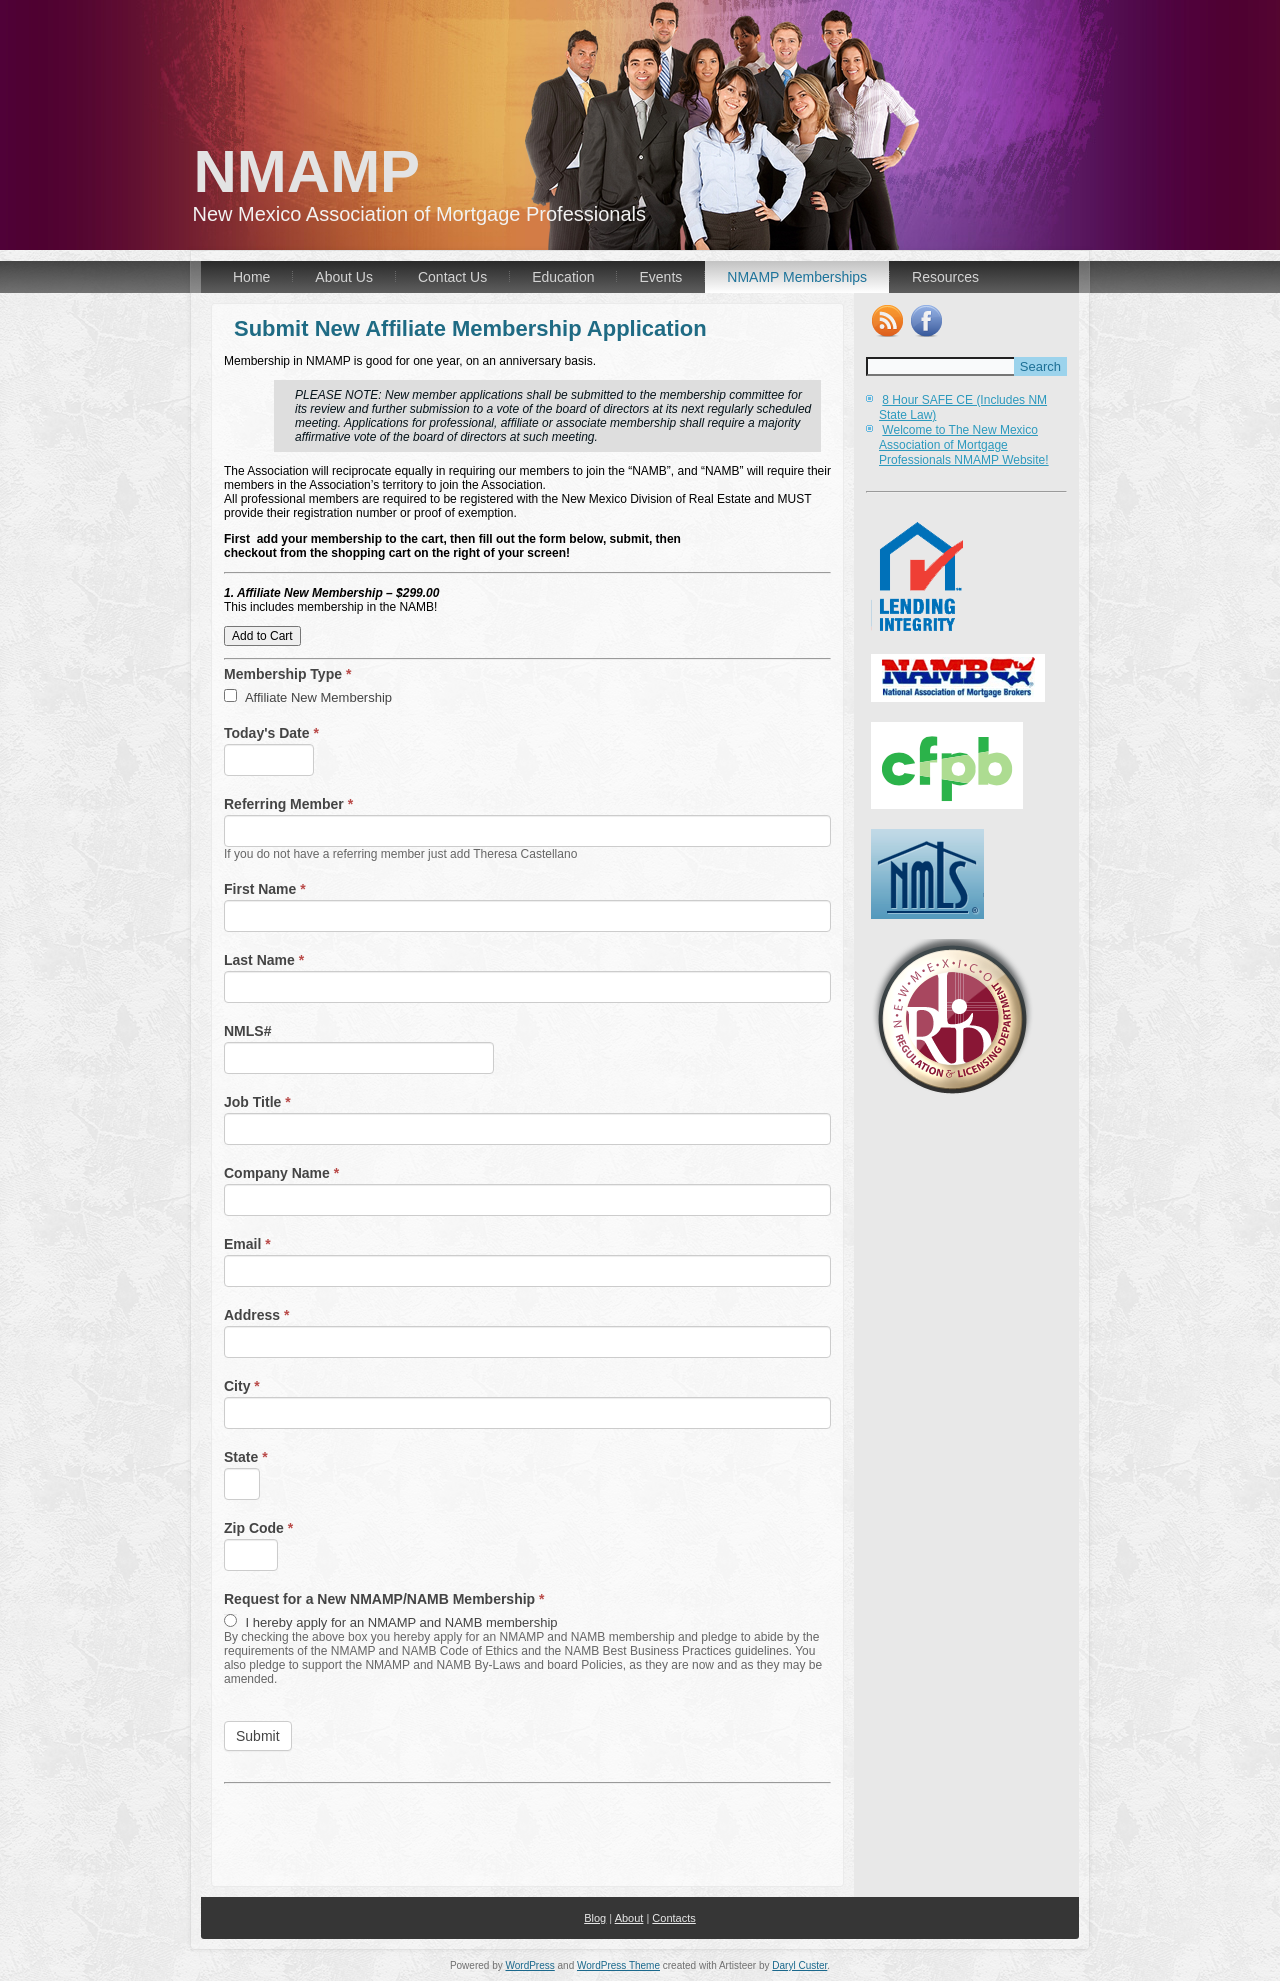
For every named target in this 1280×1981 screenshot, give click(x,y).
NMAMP (307, 171)
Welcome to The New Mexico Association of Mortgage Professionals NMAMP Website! (964, 445)
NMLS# (247, 1031)
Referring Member (288, 804)
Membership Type (287, 674)
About (629, 1918)
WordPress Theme (618, 1965)
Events (660, 277)
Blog (595, 1918)
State (246, 1457)
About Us (344, 277)
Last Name (264, 960)
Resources (945, 277)
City (242, 1386)
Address (256, 1315)
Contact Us (452, 277)
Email (247, 1244)
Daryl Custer (799, 1965)
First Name (265, 889)
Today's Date (271, 733)
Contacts (673, 1918)
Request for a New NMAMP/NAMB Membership (384, 1599)
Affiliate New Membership (308, 697)
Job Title (257, 1102)
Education (563, 277)
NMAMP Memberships (797, 277)
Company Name (281, 1173)
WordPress (529, 1965)
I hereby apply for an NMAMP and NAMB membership (391, 1622)
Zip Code (258, 1528)
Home (251, 277)
